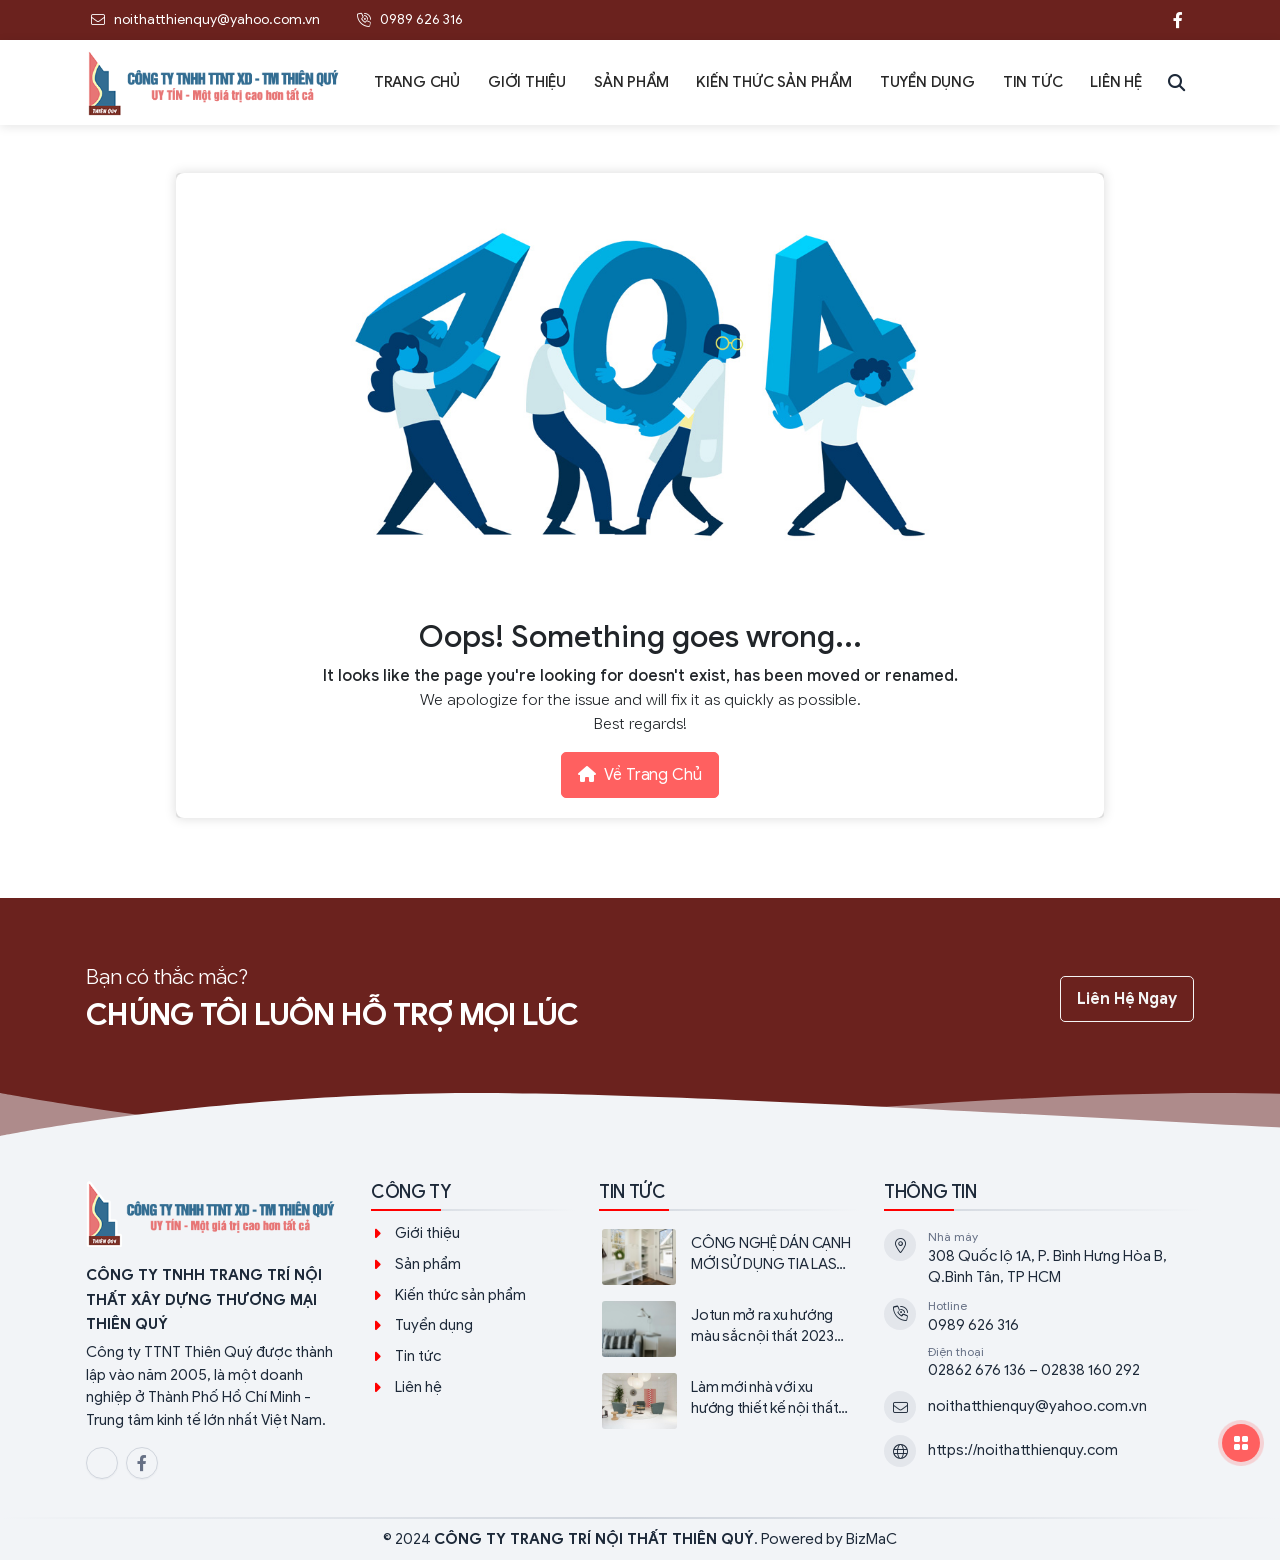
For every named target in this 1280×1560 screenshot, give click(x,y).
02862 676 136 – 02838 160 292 (1034, 1370)
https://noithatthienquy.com (1023, 1450)
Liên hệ (418, 1387)
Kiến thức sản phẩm (460, 1295)
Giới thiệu (427, 1233)
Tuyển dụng (434, 1325)
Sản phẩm (428, 1264)
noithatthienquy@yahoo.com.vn (1037, 1406)
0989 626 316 (973, 1325)
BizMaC (871, 1539)
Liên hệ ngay (1127, 999)
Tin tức (418, 1356)
